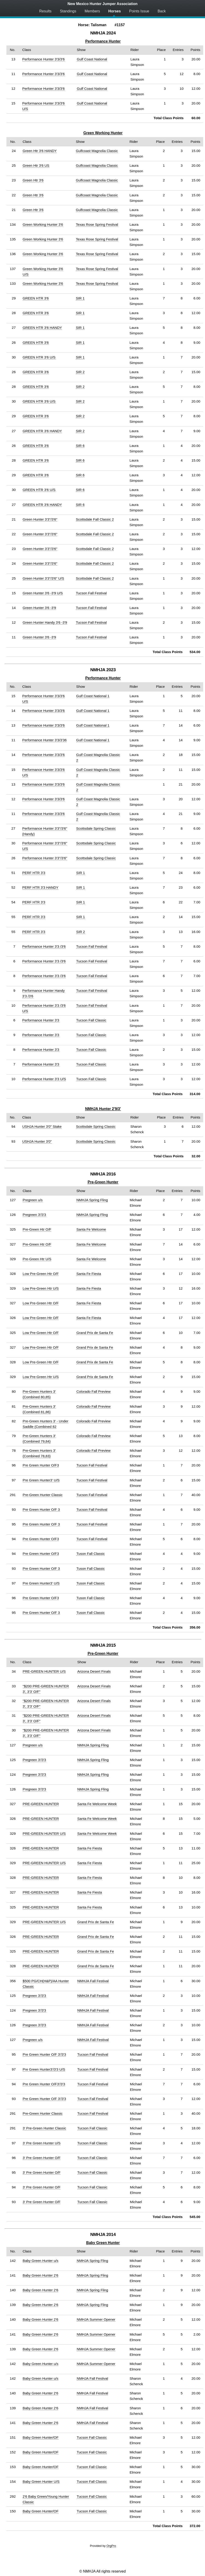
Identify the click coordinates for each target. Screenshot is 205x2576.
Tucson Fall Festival (91, 593)
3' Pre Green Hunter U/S (42, 2143)
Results (45, 11)
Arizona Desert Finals (94, 1671)
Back (162, 11)
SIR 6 (80, 446)
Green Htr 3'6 (33, 180)
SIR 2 (80, 372)
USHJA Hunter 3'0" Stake (42, 1126)
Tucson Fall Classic (91, 1020)
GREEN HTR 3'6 (36, 298)
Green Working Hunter (102, 133)
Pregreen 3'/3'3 (34, 1215)
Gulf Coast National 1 (92, 696)
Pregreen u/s (33, 1200)
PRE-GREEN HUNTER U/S (44, 1671)
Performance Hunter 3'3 (40, 1020)
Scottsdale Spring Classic (96, 828)
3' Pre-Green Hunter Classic (44, 2128)
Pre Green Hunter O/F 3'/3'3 (44, 2054)
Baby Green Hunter (103, 2243)
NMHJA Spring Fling (92, 1200)
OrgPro (111, 2546)
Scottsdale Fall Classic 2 (95, 519)
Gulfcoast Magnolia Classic (97, 151)
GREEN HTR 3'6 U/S (39, 357)
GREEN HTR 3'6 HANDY (42, 328)
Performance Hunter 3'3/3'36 (44, 740)
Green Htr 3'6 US (36, 165)
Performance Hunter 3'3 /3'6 (44, 946)
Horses (114, 11)
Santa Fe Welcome (91, 1229)
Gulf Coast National (92, 59)
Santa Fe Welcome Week (97, 1804)
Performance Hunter (103, 41)
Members (92, 11)
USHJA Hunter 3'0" (37, 1141)
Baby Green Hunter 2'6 (40, 2275)
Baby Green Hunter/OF (41, 2437)
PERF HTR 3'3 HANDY (40, 887)
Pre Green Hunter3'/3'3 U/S (44, 2069)
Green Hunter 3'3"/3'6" (40, 519)
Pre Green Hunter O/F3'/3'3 (44, 2084)
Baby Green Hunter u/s (40, 2261)
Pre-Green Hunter (103, 1182)
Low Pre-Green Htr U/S (41, 1288)
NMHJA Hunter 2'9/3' (103, 1109)
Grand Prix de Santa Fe (94, 1333)
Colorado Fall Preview (93, 1391)
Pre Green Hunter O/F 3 (41, 1509)
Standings (68, 11)
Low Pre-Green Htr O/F (41, 1274)
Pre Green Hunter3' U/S (41, 1480)
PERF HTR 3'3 (33, 873)
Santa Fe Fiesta (88, 1274)
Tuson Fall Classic (90, 1554)
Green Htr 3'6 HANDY (40, 151)
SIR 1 (80, 298)
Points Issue (139, 11)
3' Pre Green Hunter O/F (42, 2158)
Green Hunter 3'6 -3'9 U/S (43, 593)
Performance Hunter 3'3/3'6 (43, 59)
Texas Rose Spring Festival (97, 224)
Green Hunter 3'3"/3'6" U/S (43, 578)
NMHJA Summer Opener (96, 2319)
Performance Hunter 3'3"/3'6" (44, 858)
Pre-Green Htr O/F (37, 1229)
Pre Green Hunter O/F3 (41, 1465)
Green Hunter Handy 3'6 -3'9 (45, 622)
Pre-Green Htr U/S (37, 1259)
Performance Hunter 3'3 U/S (44, 1079)
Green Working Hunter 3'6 (43, 224)
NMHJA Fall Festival (93, 1981)
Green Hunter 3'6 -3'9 (39, 608)
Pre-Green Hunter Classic (43, 1495)
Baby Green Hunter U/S (41, 2481)
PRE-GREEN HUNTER (41, 1804)
